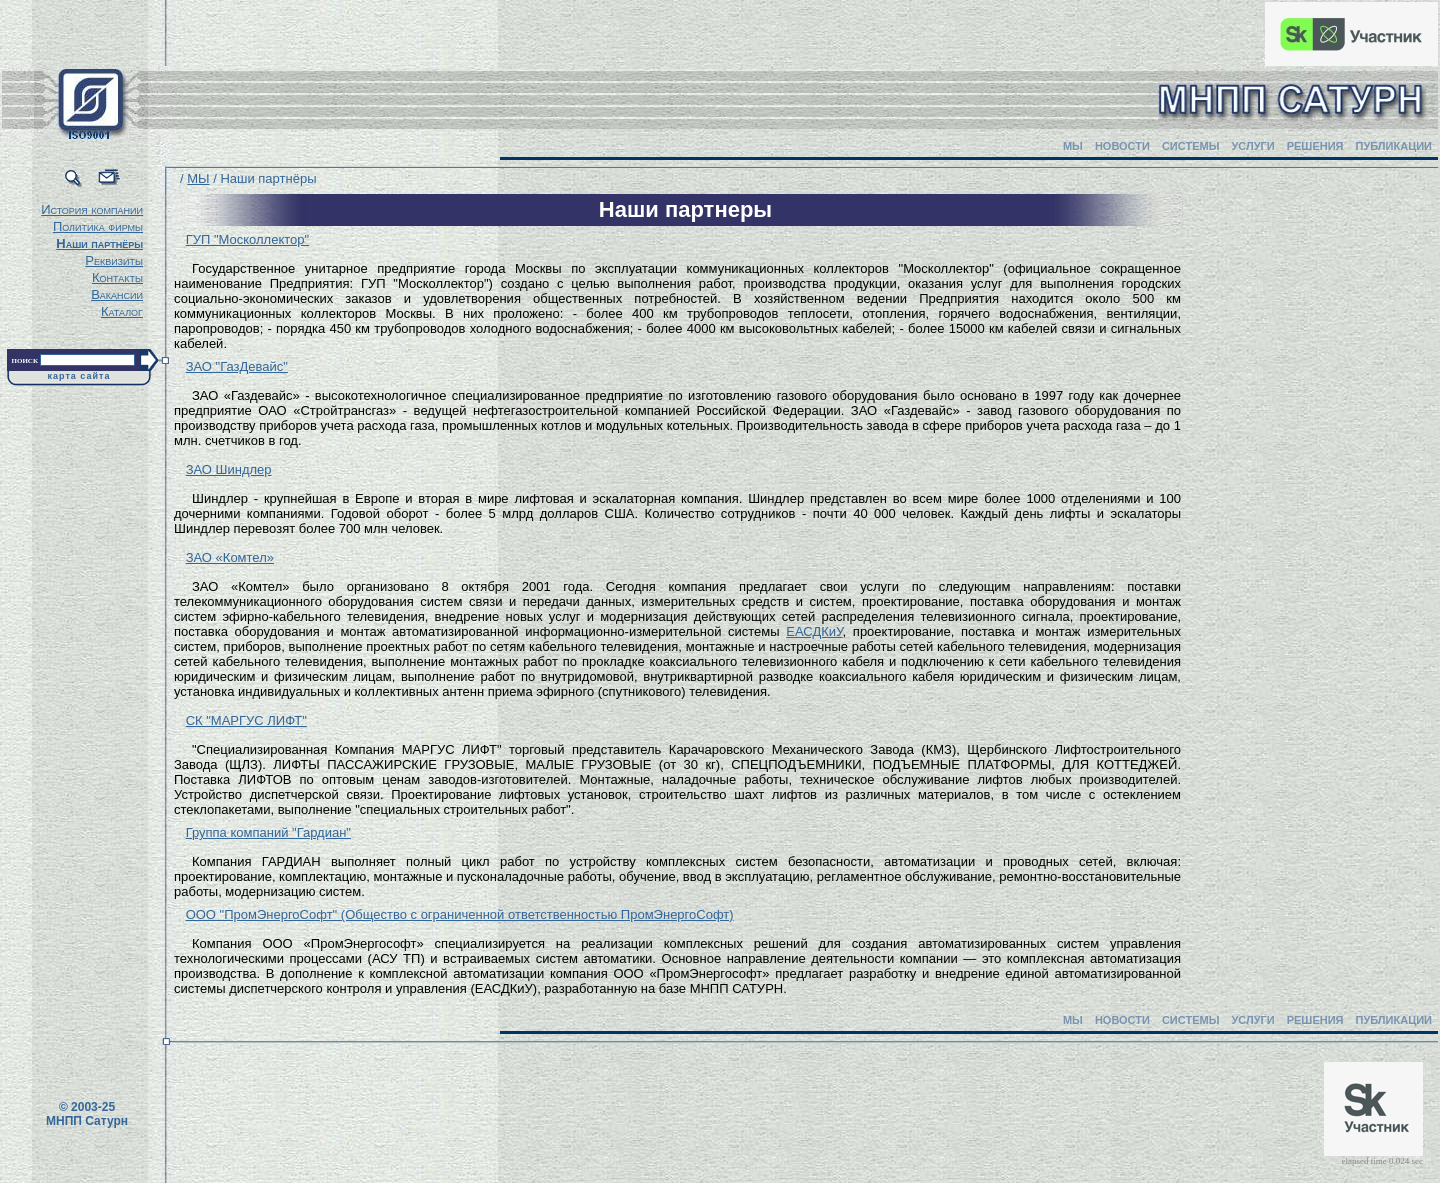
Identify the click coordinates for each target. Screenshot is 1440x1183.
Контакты (117, 277)
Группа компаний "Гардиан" (268, 832)
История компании (92, 209)
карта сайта (79, 376)
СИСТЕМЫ (1191, 146)
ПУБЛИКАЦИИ (1393, 146)
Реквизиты (114, 260)
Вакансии (117, 294)
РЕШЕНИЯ (1315, 146)
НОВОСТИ (1122, 146)
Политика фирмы (98, 226)
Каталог (122, 311)
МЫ (1073, 146)
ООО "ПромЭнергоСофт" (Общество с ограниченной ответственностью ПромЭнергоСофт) (460, 914)
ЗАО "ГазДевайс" (237, 366)
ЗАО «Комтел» (230, 557)
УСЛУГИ (1252, 146)
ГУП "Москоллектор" (247, 239)
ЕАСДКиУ (814, 631)
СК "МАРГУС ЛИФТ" (246, 720)
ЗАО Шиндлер (229, 469)
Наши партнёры (99, 243)
